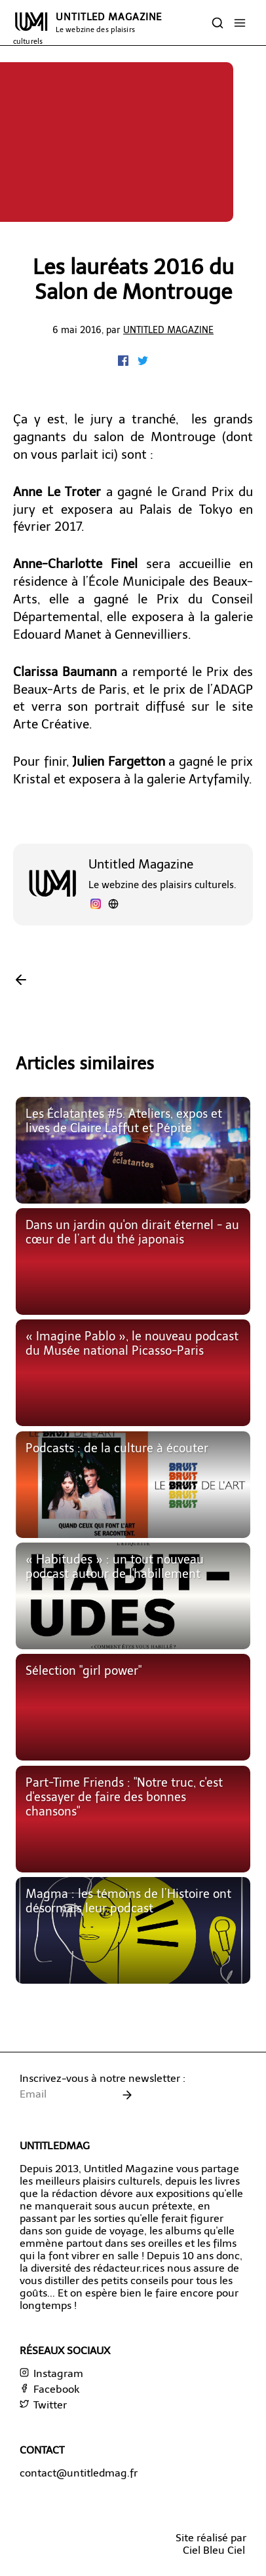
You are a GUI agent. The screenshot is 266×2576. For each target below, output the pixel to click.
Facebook (49, 2389)
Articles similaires (85, 1064)
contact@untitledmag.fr (79, 2473)
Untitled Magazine (168, 330)
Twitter (43, 2405)
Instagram (51, 2373)
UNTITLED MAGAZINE (87, 28)
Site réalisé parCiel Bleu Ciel (211, 2543)
